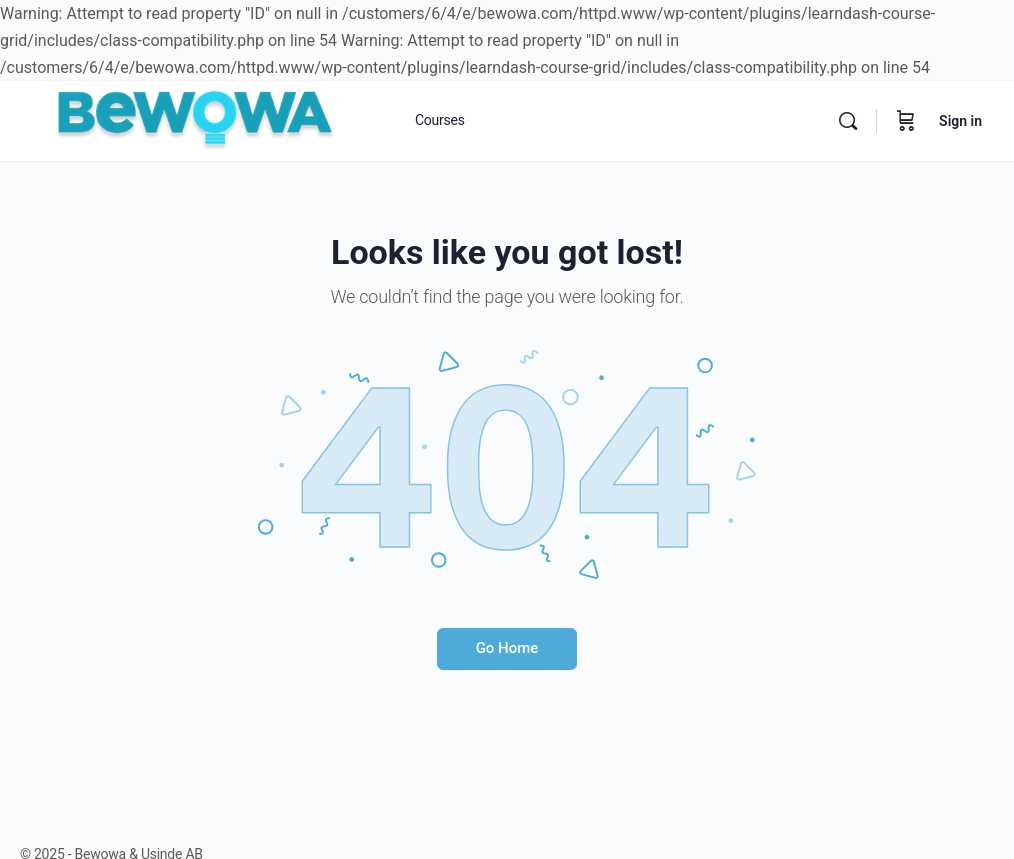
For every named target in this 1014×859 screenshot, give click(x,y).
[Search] (848, 121)
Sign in (960, 121)
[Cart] (906, 121)
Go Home (507, 648)
